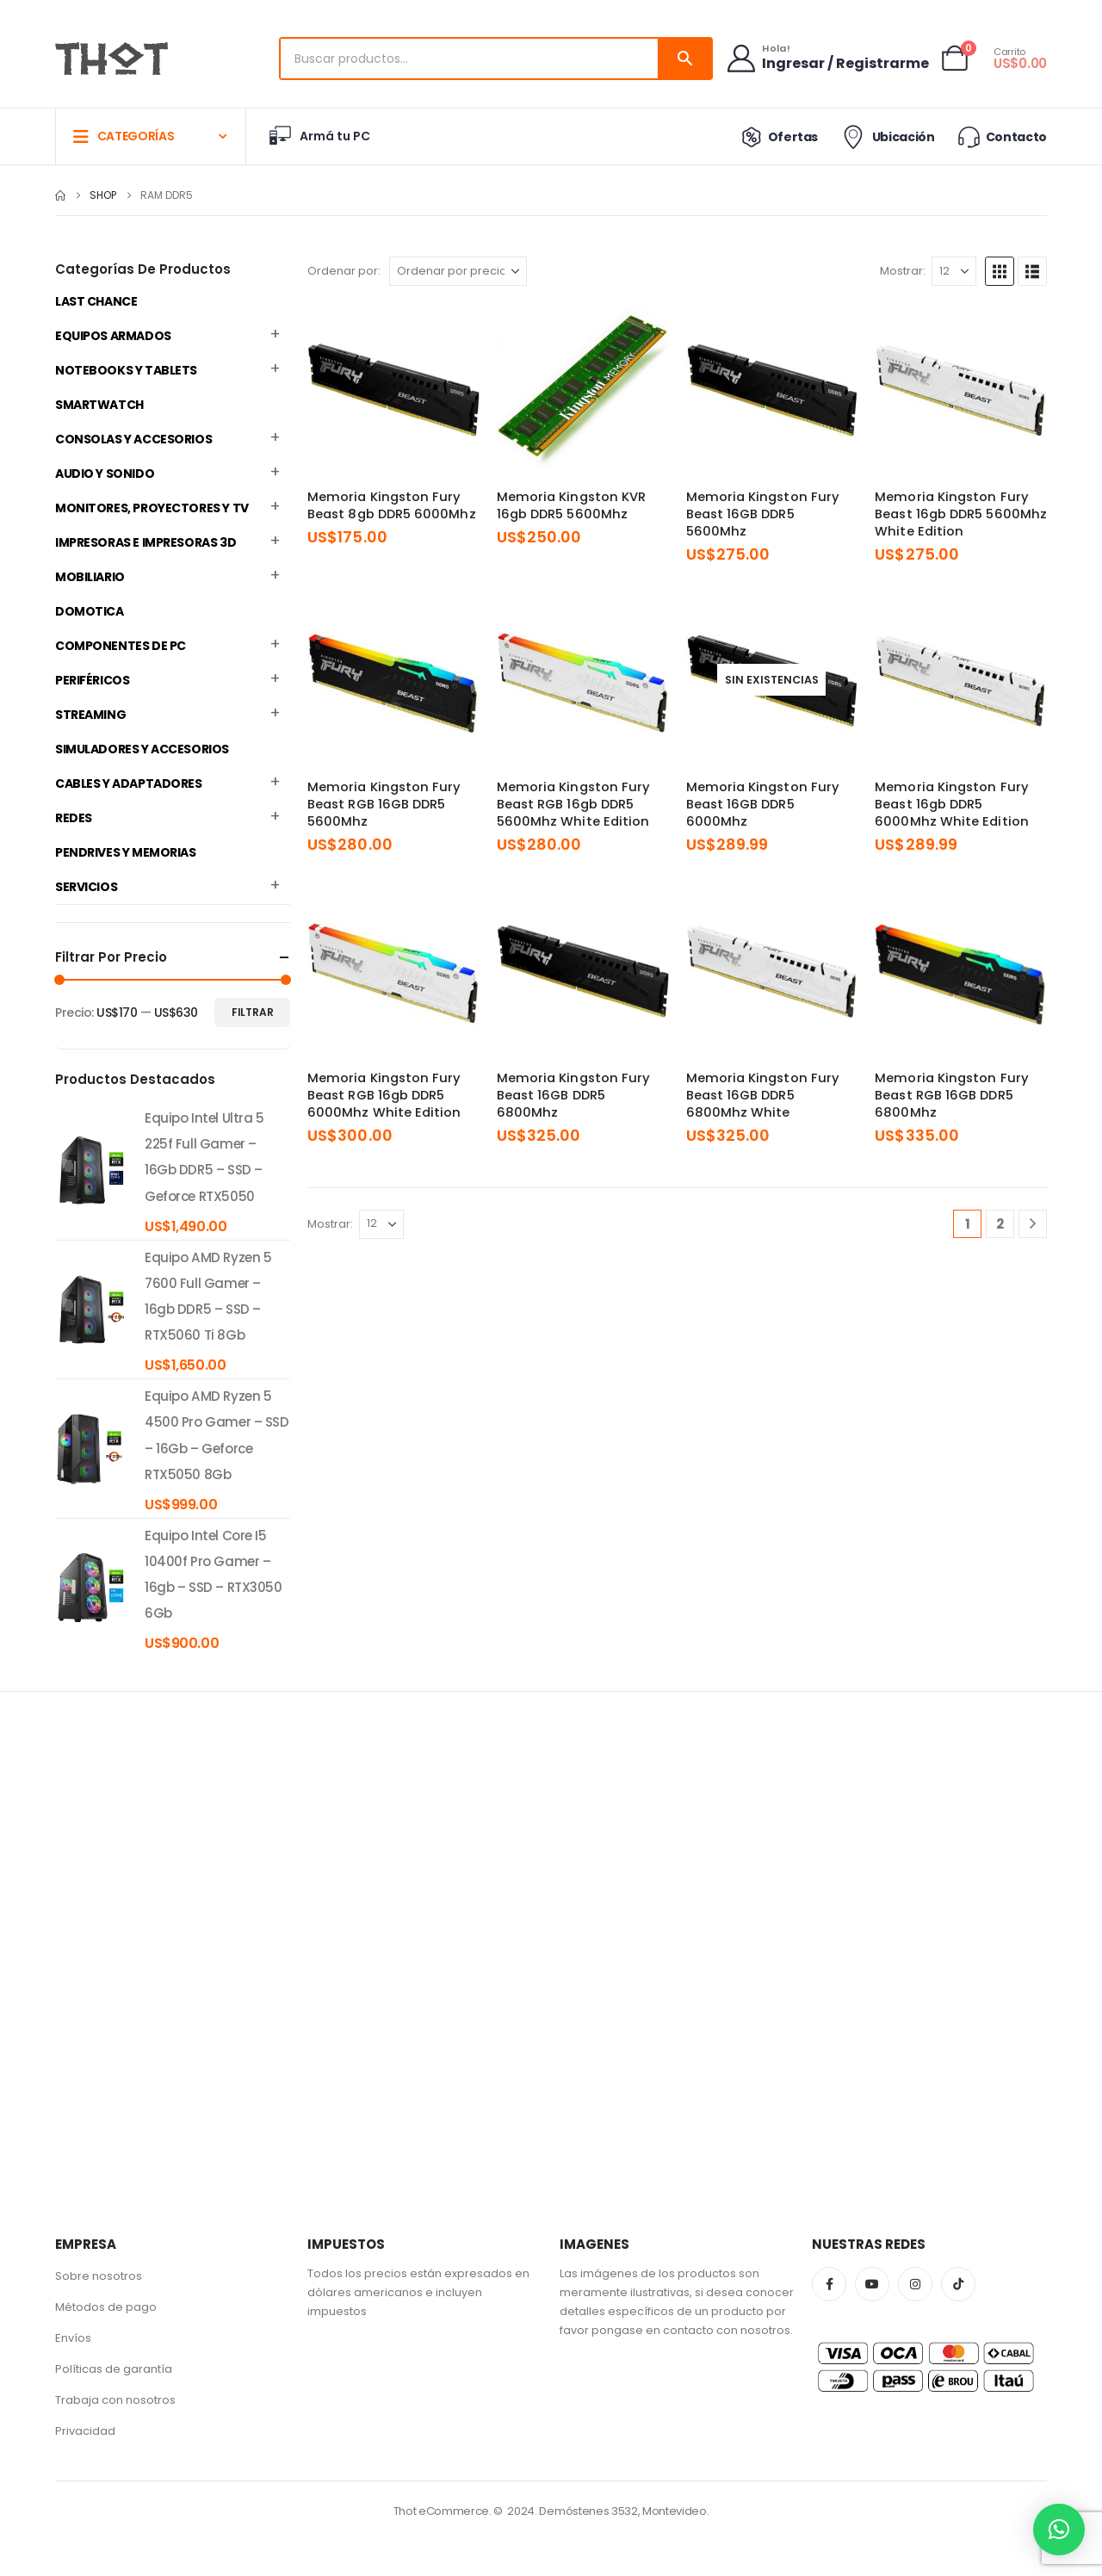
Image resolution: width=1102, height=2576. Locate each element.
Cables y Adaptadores (128, 783)
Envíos (73, 2338)
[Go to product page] (393, 389)
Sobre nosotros (98, 2276)
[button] (999, 271)
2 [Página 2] (1000, 1224)
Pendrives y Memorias (125, 852)
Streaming (90, 714)
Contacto (1001, 136)
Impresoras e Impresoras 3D (145, 542)
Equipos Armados (113, 335)
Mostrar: (903, 271)
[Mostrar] (954, 271)
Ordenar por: (344, 271)
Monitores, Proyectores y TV (152, 508)
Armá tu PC (318, 136)
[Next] (1032, 1224)
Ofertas (776, 137)
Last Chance (96, 301)
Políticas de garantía (113, 2369)
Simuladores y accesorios (142, 749)
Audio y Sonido (104, 473)
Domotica (89, 611)
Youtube (872, 2284)
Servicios (86, 886)
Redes (73, 818)
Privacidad (85, 2431)
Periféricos (92, 680)
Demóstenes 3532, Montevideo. (624, 2511)
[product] (91, 1170)
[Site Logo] (111, 58)
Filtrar (253, 1012)
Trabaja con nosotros (115, 2400)
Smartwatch (99, 404)
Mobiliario (90, 576)
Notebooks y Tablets (126, 370)
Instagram (915, 2284)
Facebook (829, 2284)
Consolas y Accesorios (133, 439)
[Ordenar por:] (458, 271)
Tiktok (958, 2284)
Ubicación (886, 137)
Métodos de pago (106, 2307)
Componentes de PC (120, 645)
